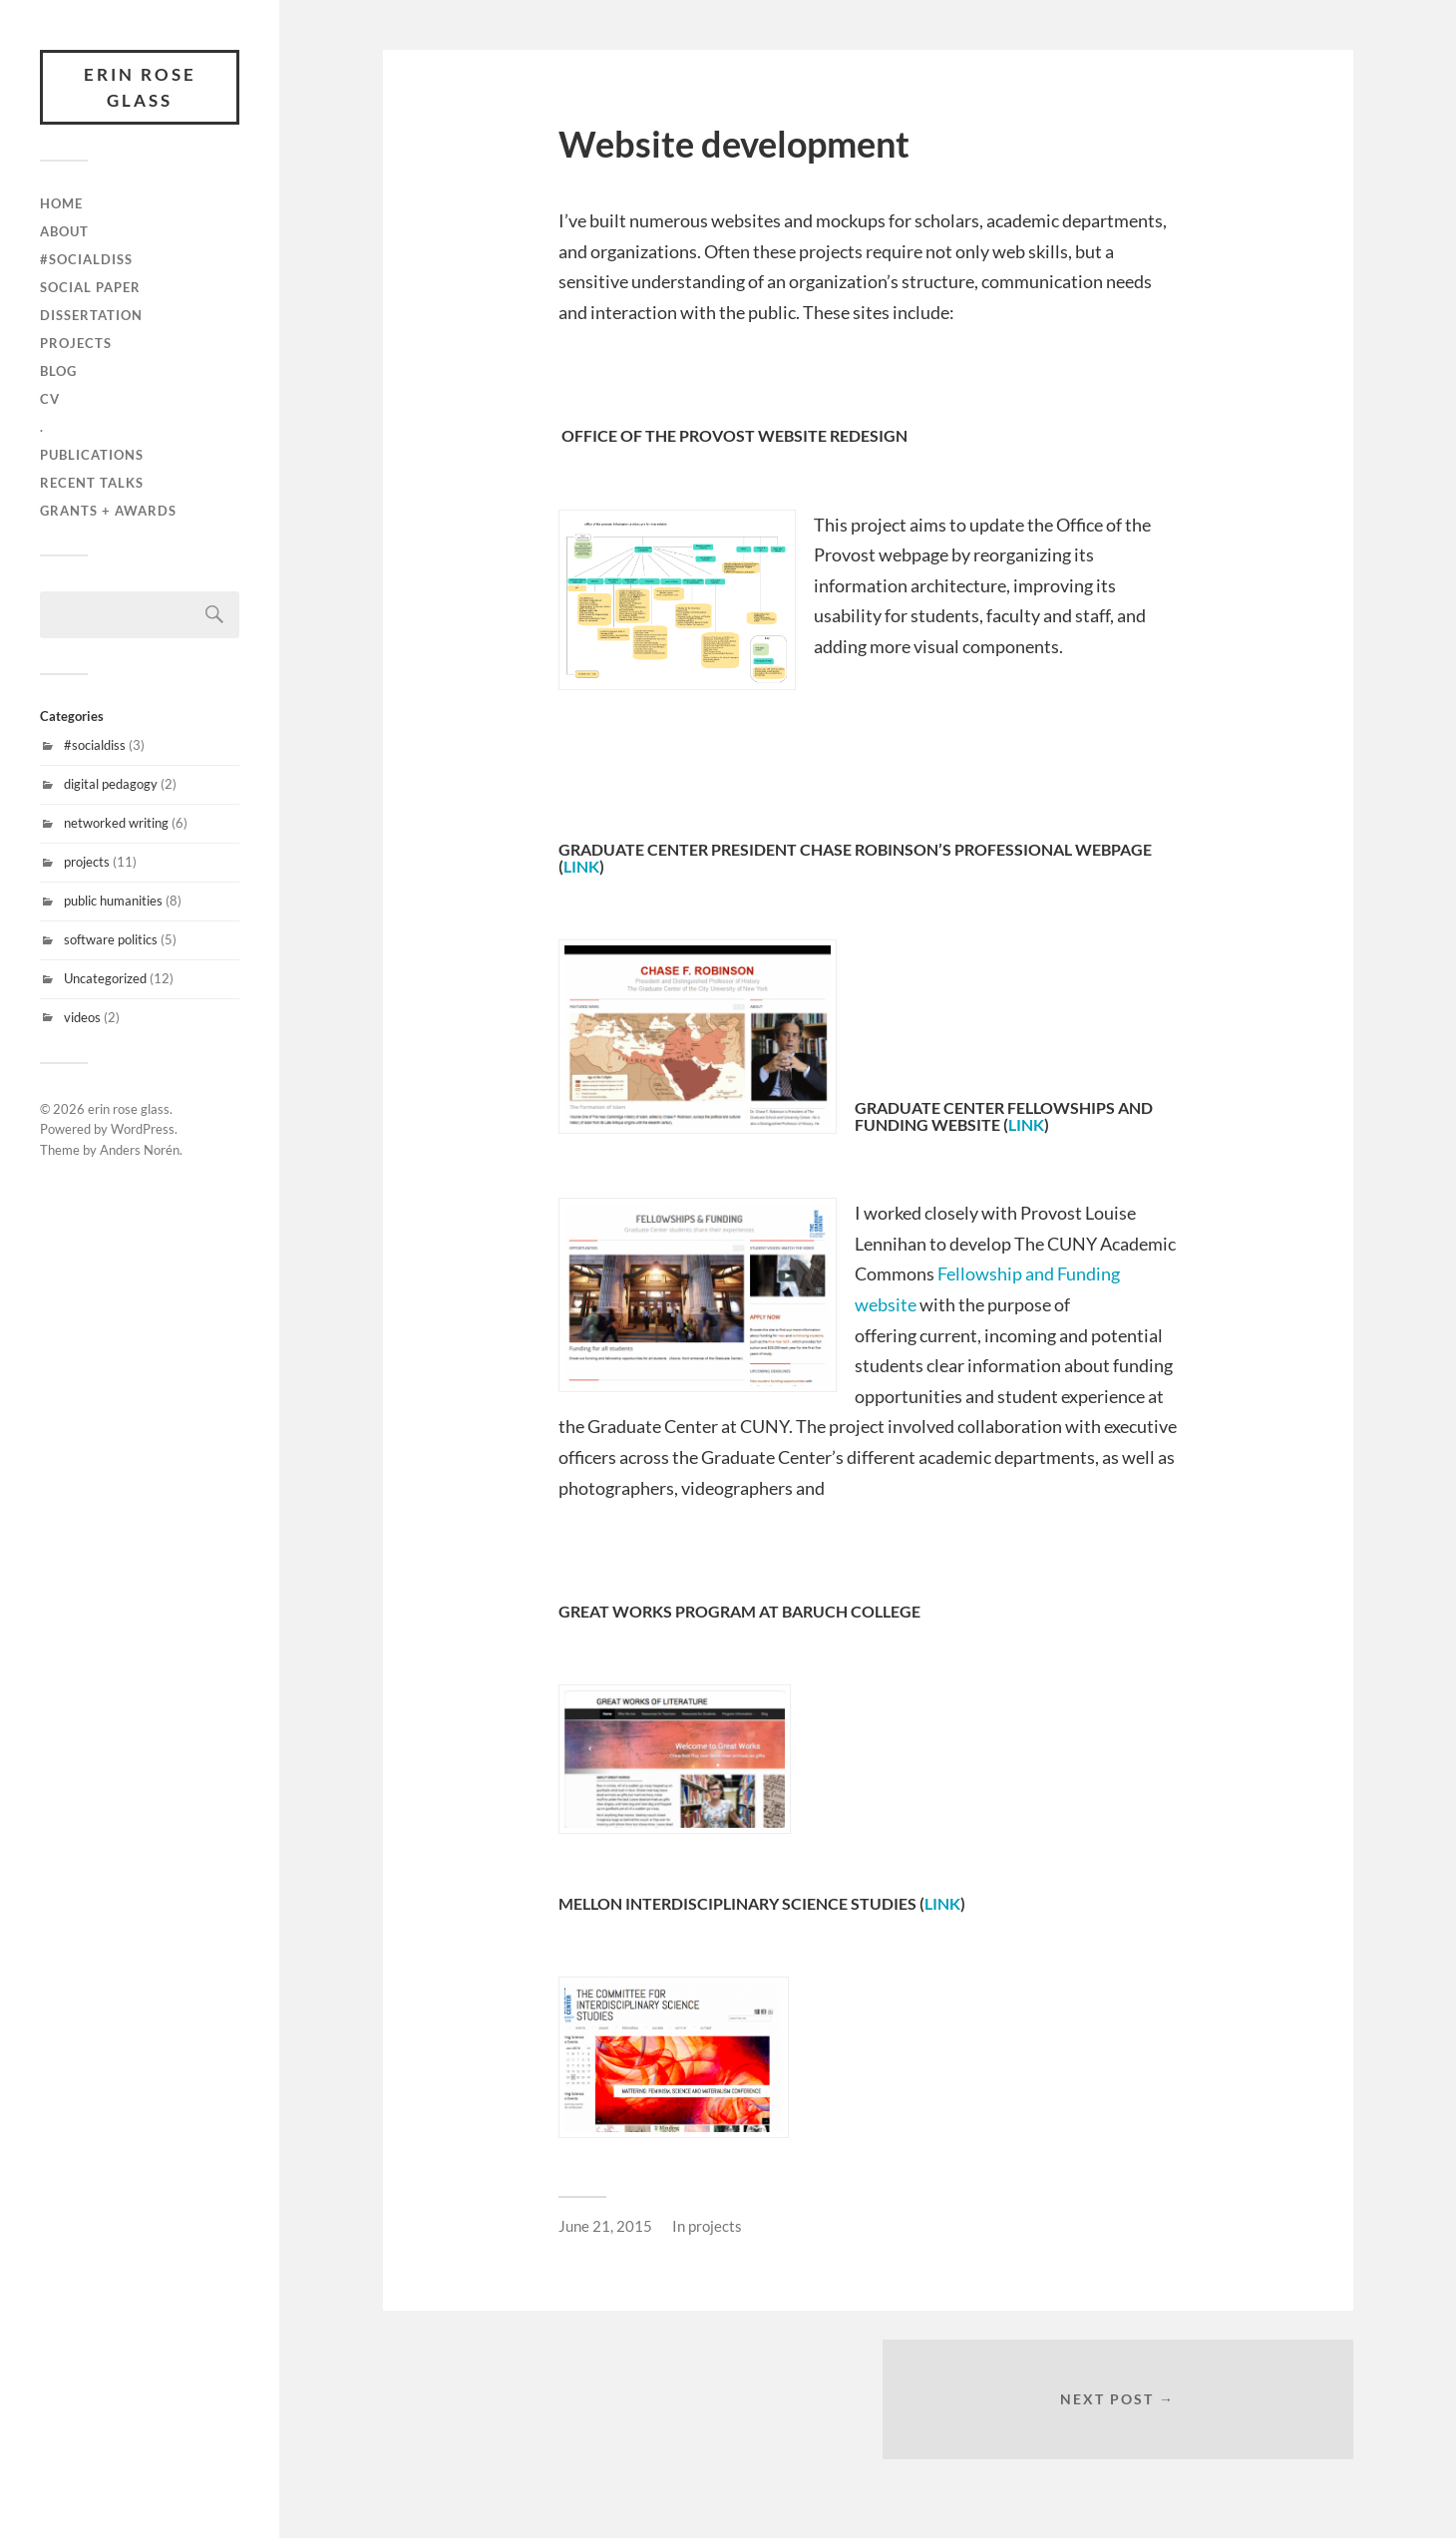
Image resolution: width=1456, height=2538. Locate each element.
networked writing (116, 823)
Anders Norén (140, 1150)
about (64, 231)
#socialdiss (95, 745)
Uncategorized (105, 978)
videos (82, 1017)
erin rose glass (140, 87)
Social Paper (90, 287)
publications (92, 455)
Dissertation (91, 315)
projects (76, 343)
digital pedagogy (111, 784)
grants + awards (108, 511)
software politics (111, 939)
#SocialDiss (86, 259)
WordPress (143, 1129)
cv (50, 399)
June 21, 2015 (605, 2226)
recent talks (92, 483)
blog (58, 371)
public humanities (113, 900)
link (581, 866)
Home (61, 203)
